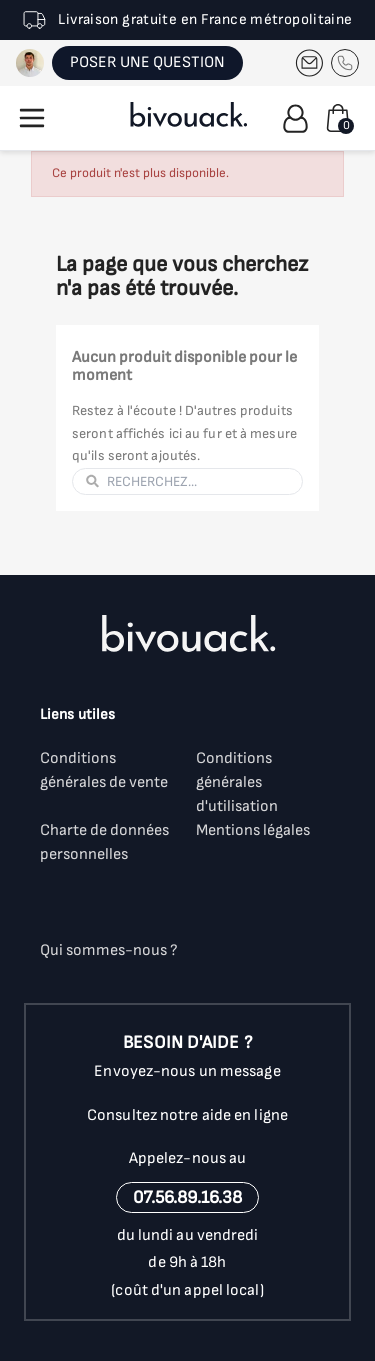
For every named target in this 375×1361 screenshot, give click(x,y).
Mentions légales (253, 830)
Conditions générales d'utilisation (237, 782)
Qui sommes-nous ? (109, 950)
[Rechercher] (198, 481)
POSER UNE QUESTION (147, 62)
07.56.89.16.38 (187, 1197)
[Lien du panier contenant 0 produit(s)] (338, 118)
